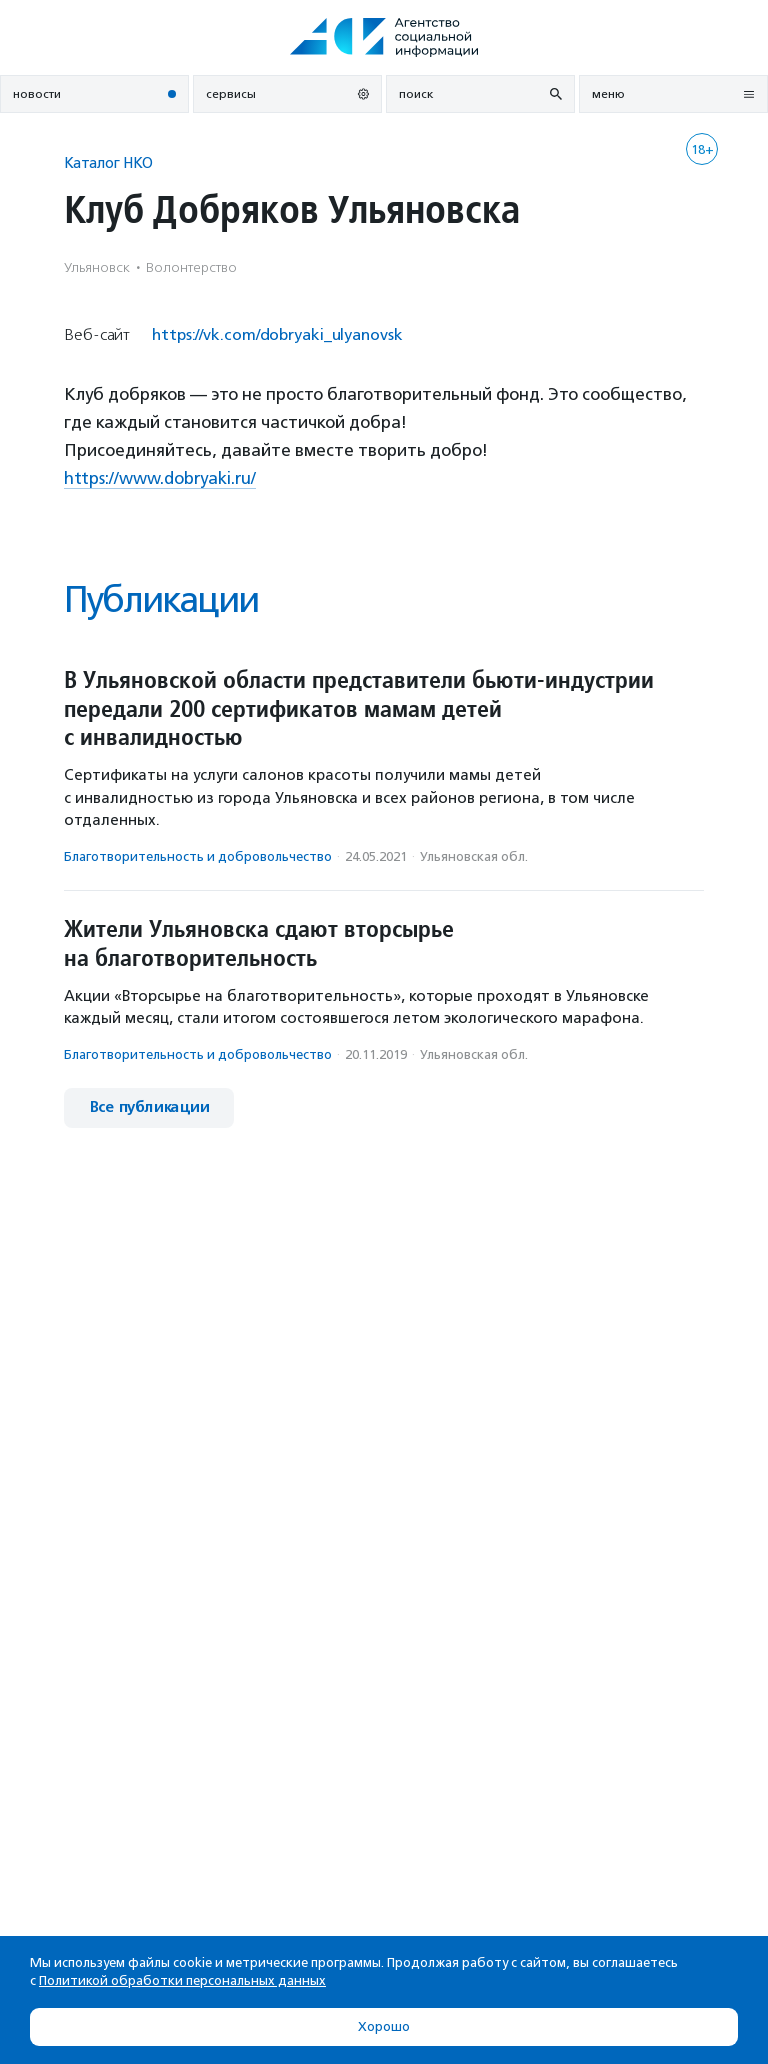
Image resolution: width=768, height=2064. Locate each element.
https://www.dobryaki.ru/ (160, 478)
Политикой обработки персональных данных (182, 1980)
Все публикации (149, 1107)
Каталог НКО (108, 162)
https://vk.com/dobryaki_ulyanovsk (277, 334)
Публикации (161, 599)
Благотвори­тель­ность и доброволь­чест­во (198, 856)
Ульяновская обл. (474, 856)
